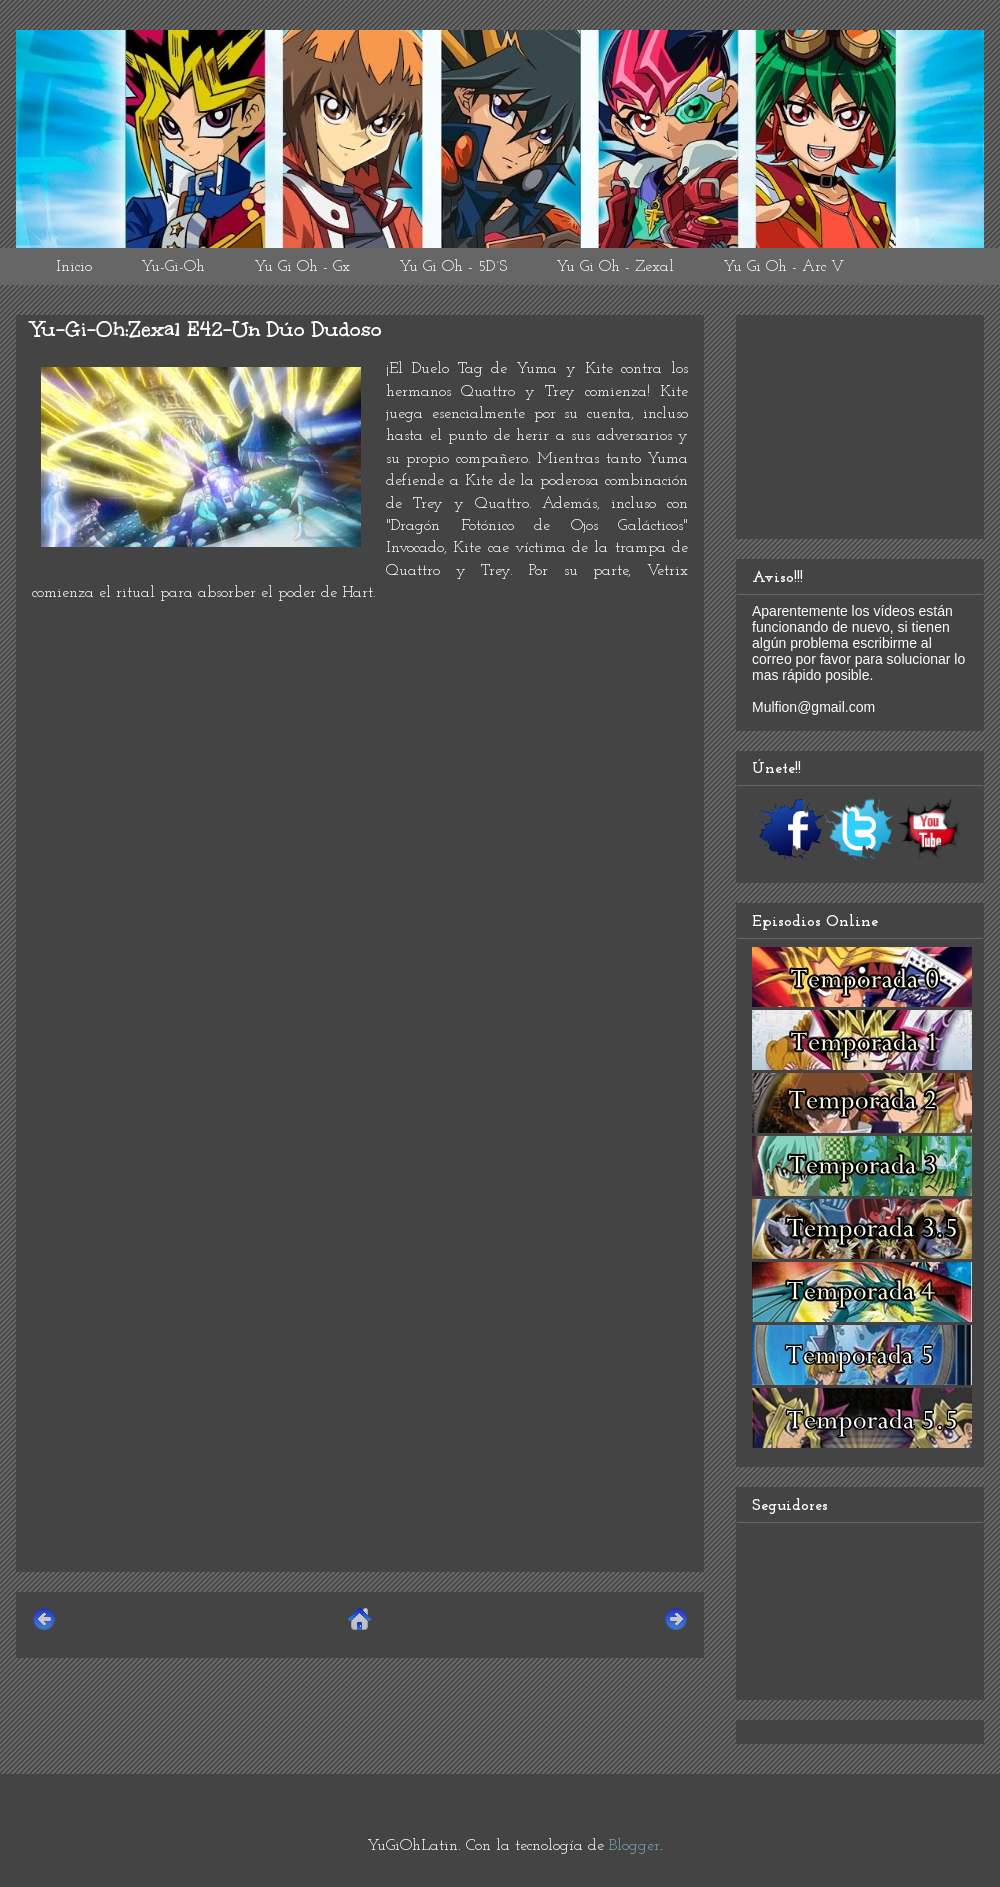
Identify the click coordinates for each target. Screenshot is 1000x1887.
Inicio (74, 267)
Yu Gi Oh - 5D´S (453, 267)
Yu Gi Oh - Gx (302, 267)
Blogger (634, 1846)
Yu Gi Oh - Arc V (783, 267)
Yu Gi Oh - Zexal (615, 267)
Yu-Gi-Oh (173, 267)
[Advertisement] (360, 1416)
